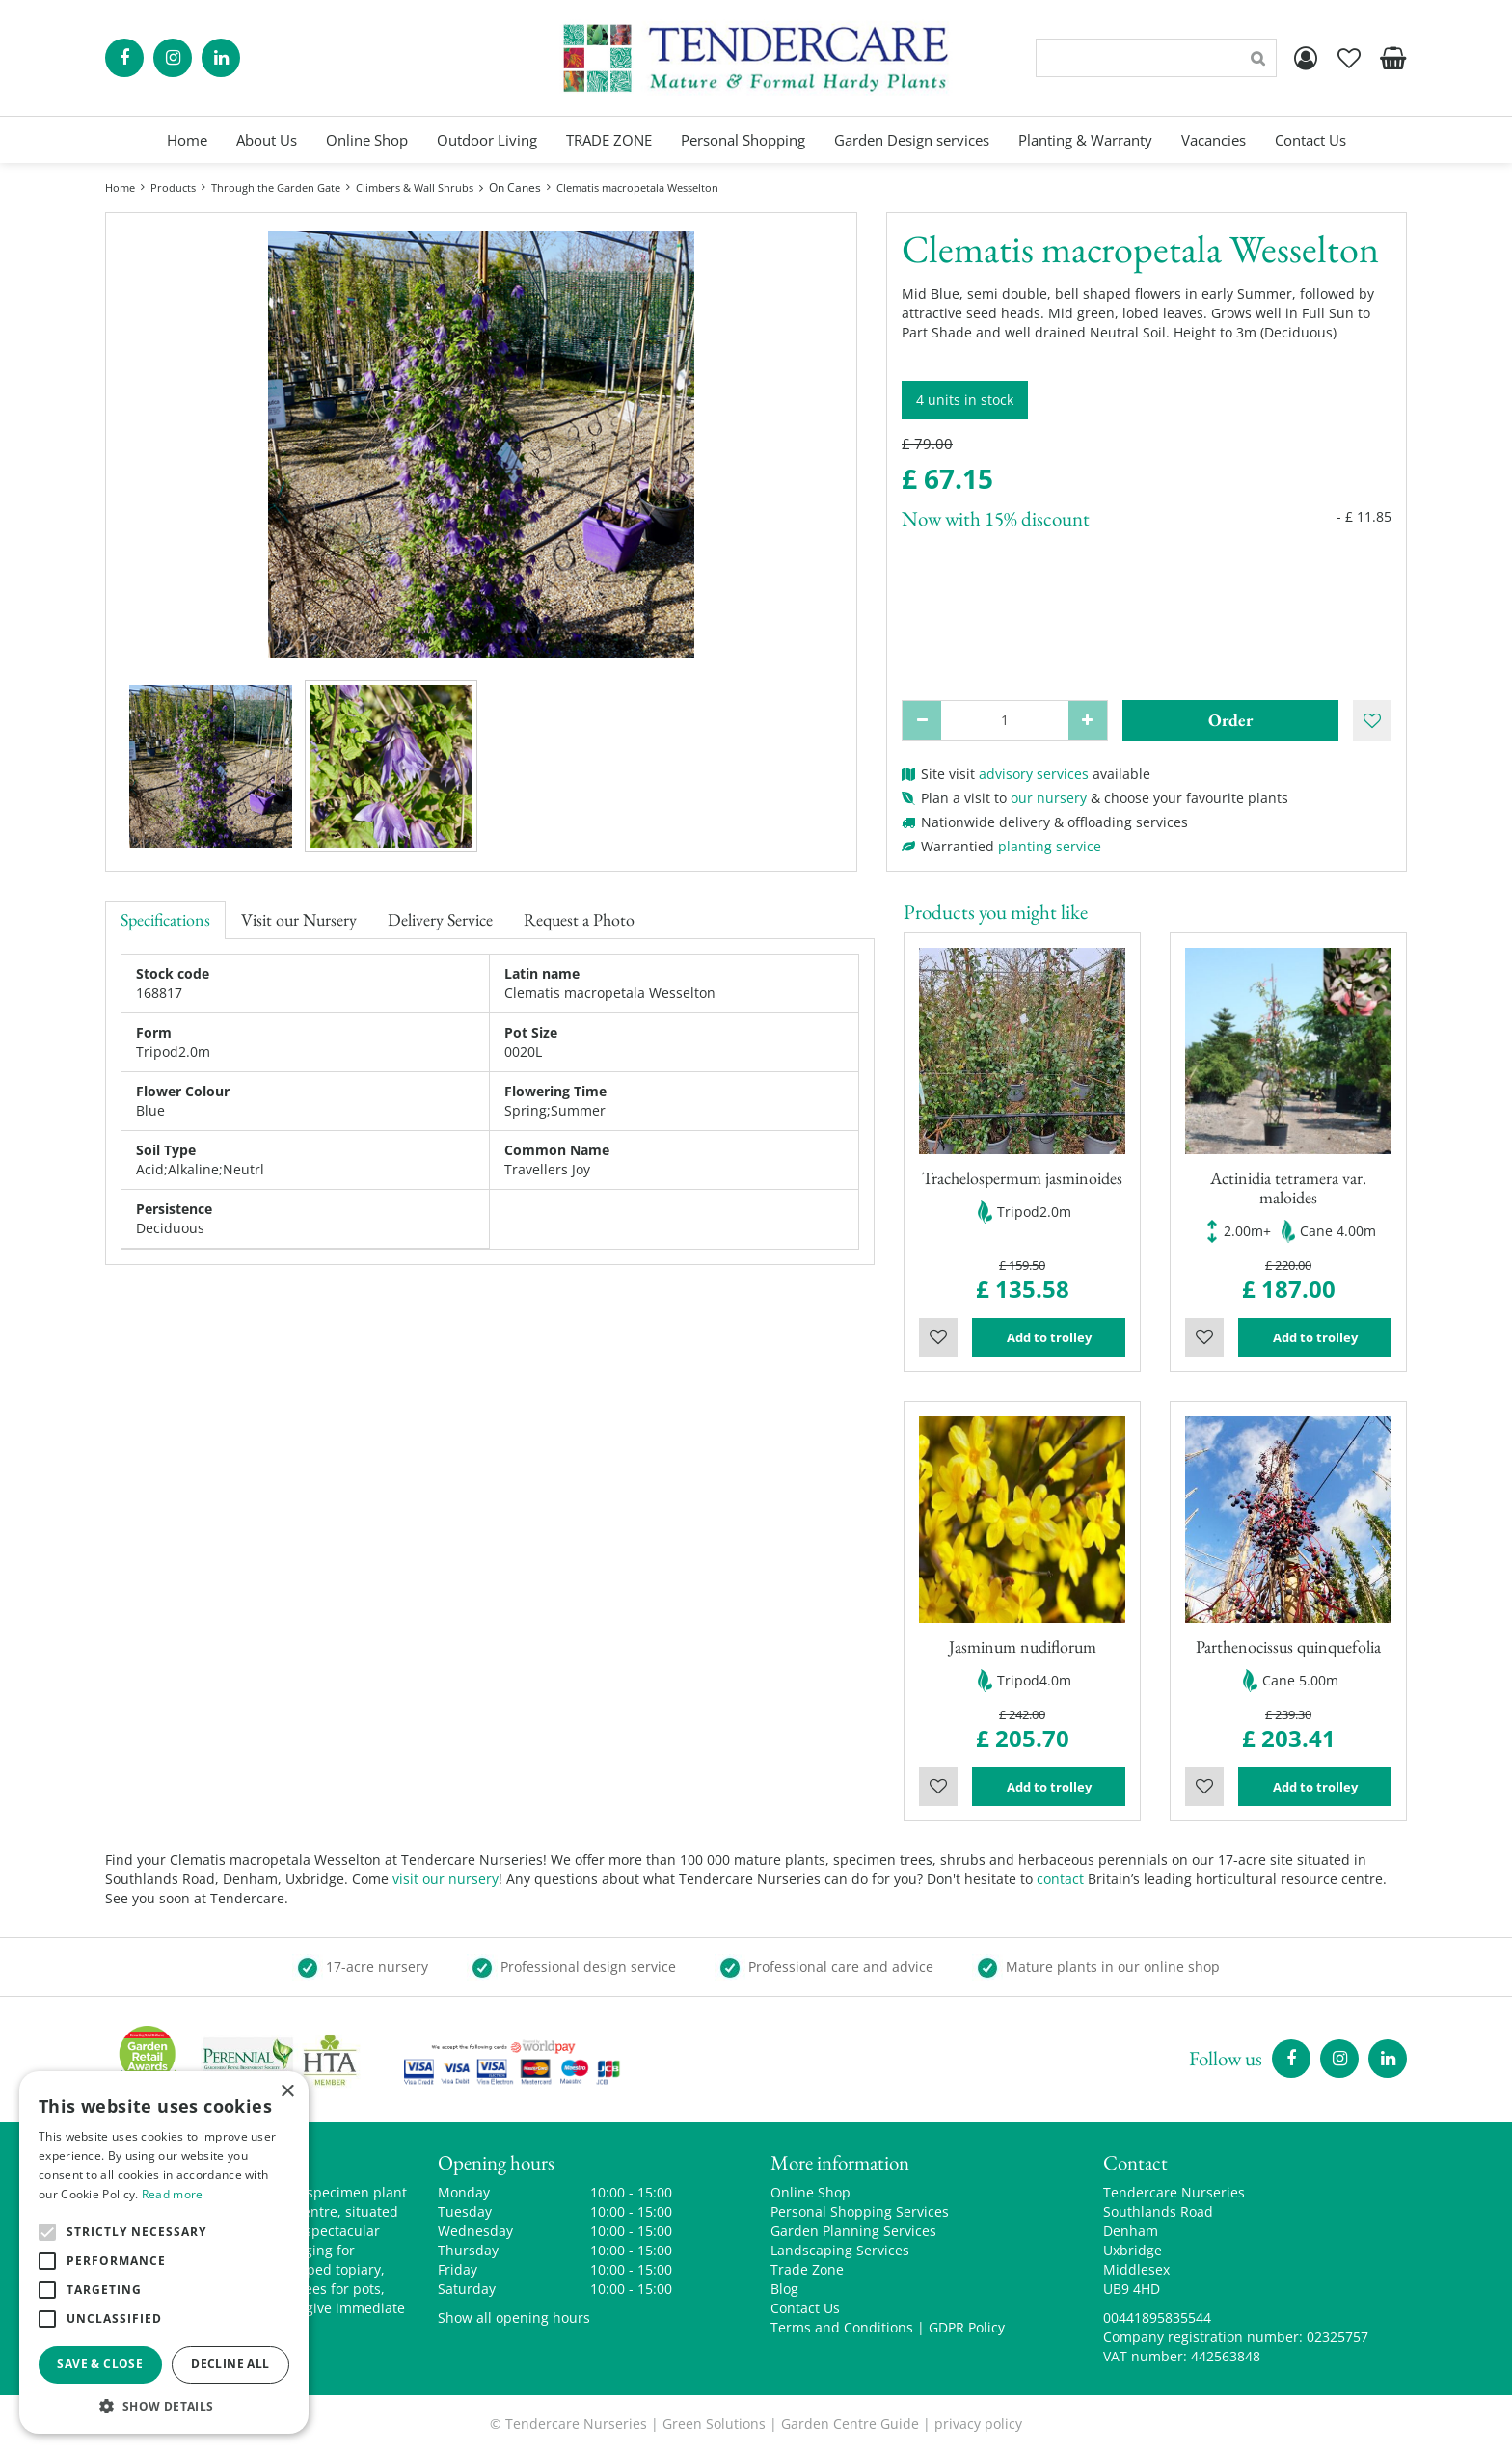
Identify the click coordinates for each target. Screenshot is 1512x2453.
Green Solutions (714, 2423)
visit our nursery (445, 1879)
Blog (784, 2288)
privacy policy (978, 2423)
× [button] (287, 2092)
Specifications (165, 919)
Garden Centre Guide (850, 2423)
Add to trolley (1049, 1337)
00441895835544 (1157, 2317)
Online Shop (810, 2192)
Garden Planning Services (853, 2231)
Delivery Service (440, 919)
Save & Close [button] (100, 2364)
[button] (164, 2405)
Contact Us (805, 2308)
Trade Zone (807, 2269)
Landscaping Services (839, 2250)
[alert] (164, 2252)
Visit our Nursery (299, 919)
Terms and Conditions (841, 2327)
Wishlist (938, 1337)
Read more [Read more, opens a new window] (172, 2194)
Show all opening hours (514, 2317)
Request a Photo (579, 919)
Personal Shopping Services (859, 2211)
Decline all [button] (230, 2364)
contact (1060, 1879)
